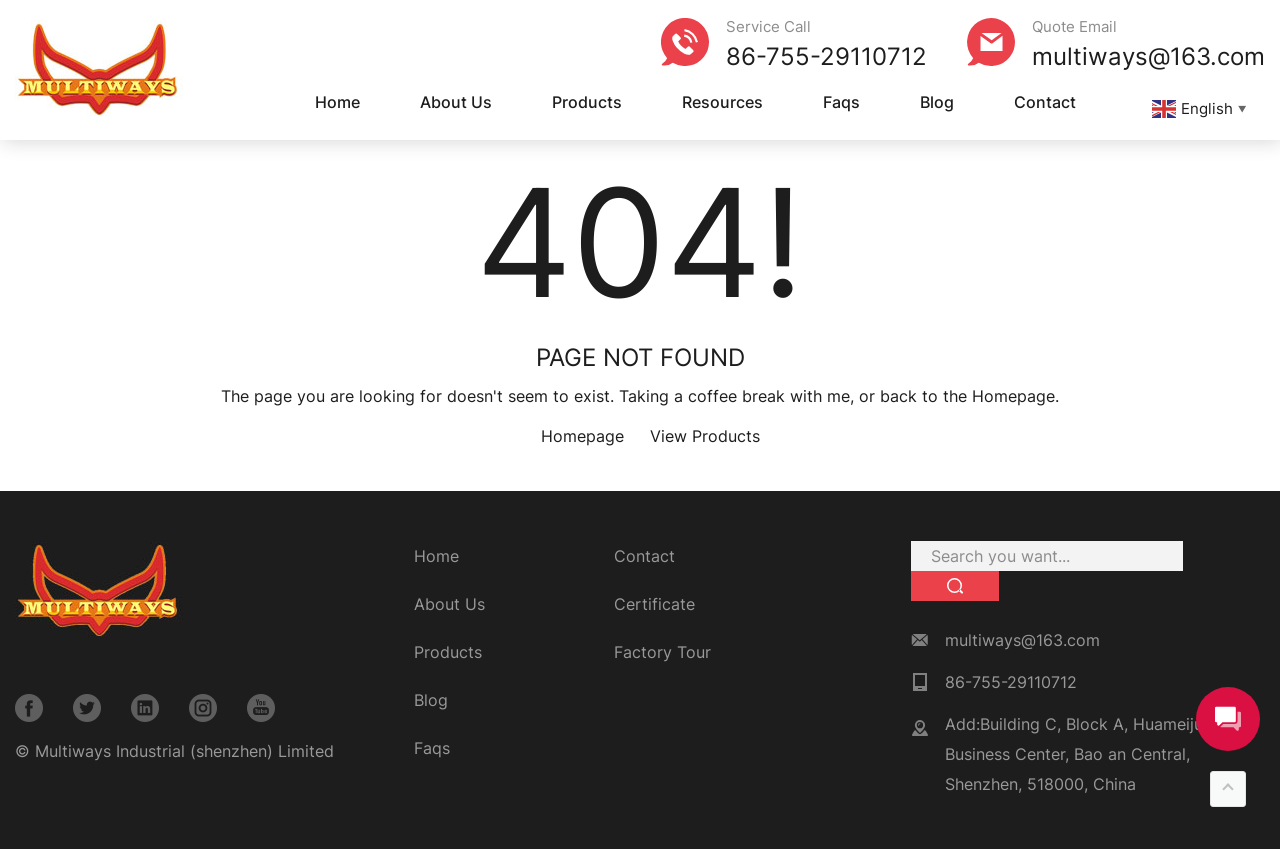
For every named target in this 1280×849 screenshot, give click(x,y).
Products (587, 102)
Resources (722, 102)
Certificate (654, 604)
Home (337, 102)
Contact (1045, 102)
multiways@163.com (1148, 56)
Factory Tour (662, 652)
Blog (937, 102)
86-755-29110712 (826, 56)
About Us (456, 102)
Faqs (841, 102)
